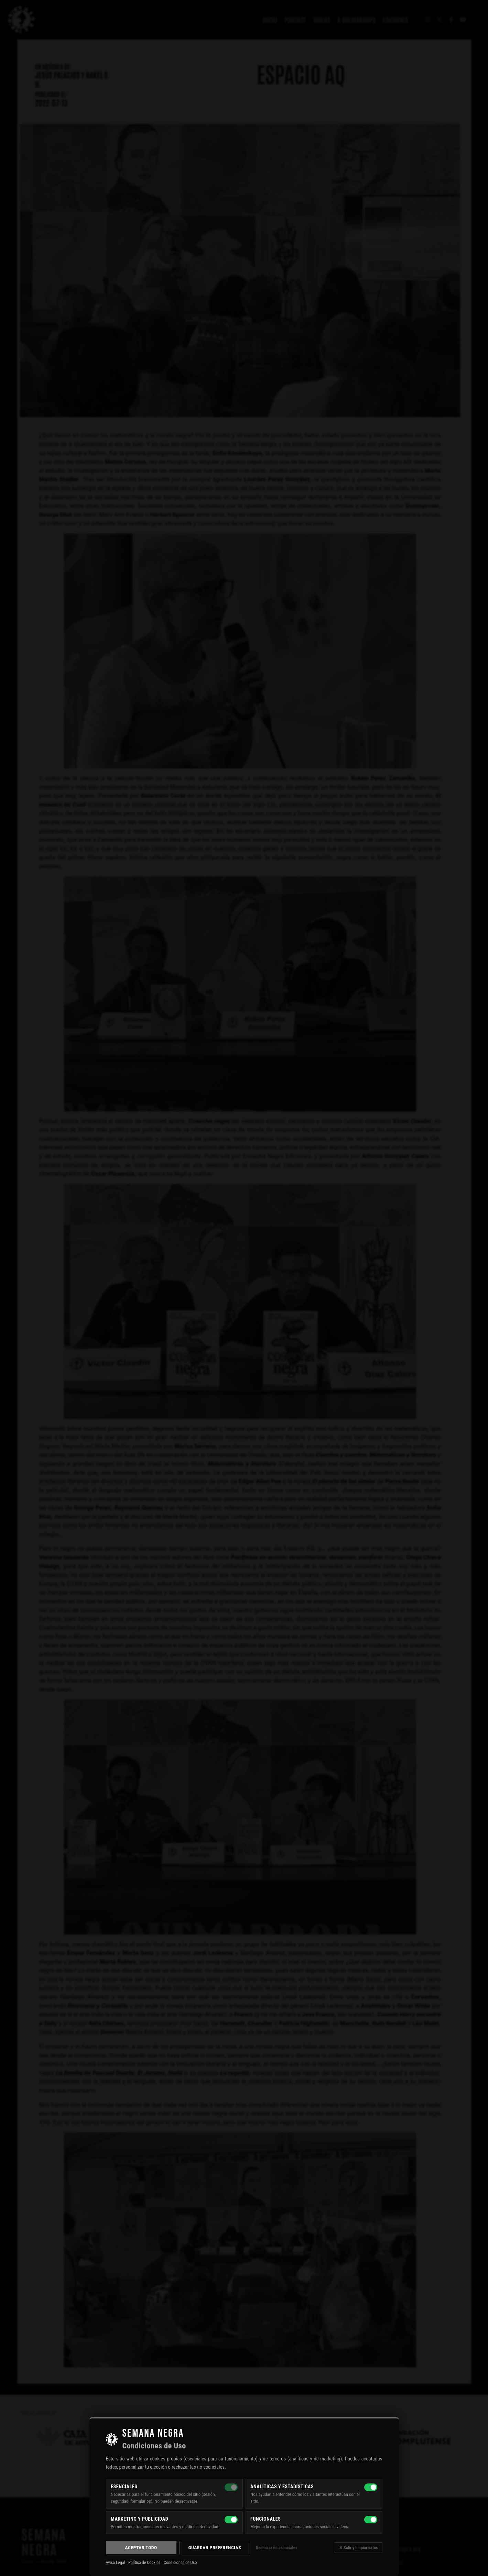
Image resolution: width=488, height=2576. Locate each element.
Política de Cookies (144, 2562)
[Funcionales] (370, 2519)
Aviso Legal (115, 2562)
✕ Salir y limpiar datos (358, 2547)
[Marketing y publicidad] (231, 2519)
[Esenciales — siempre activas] (231, 2487)
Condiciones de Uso (180, 2562)
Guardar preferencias (214, 2547)
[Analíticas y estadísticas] (370, 2487)
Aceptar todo (141, 2547)
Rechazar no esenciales (276, 2547)
